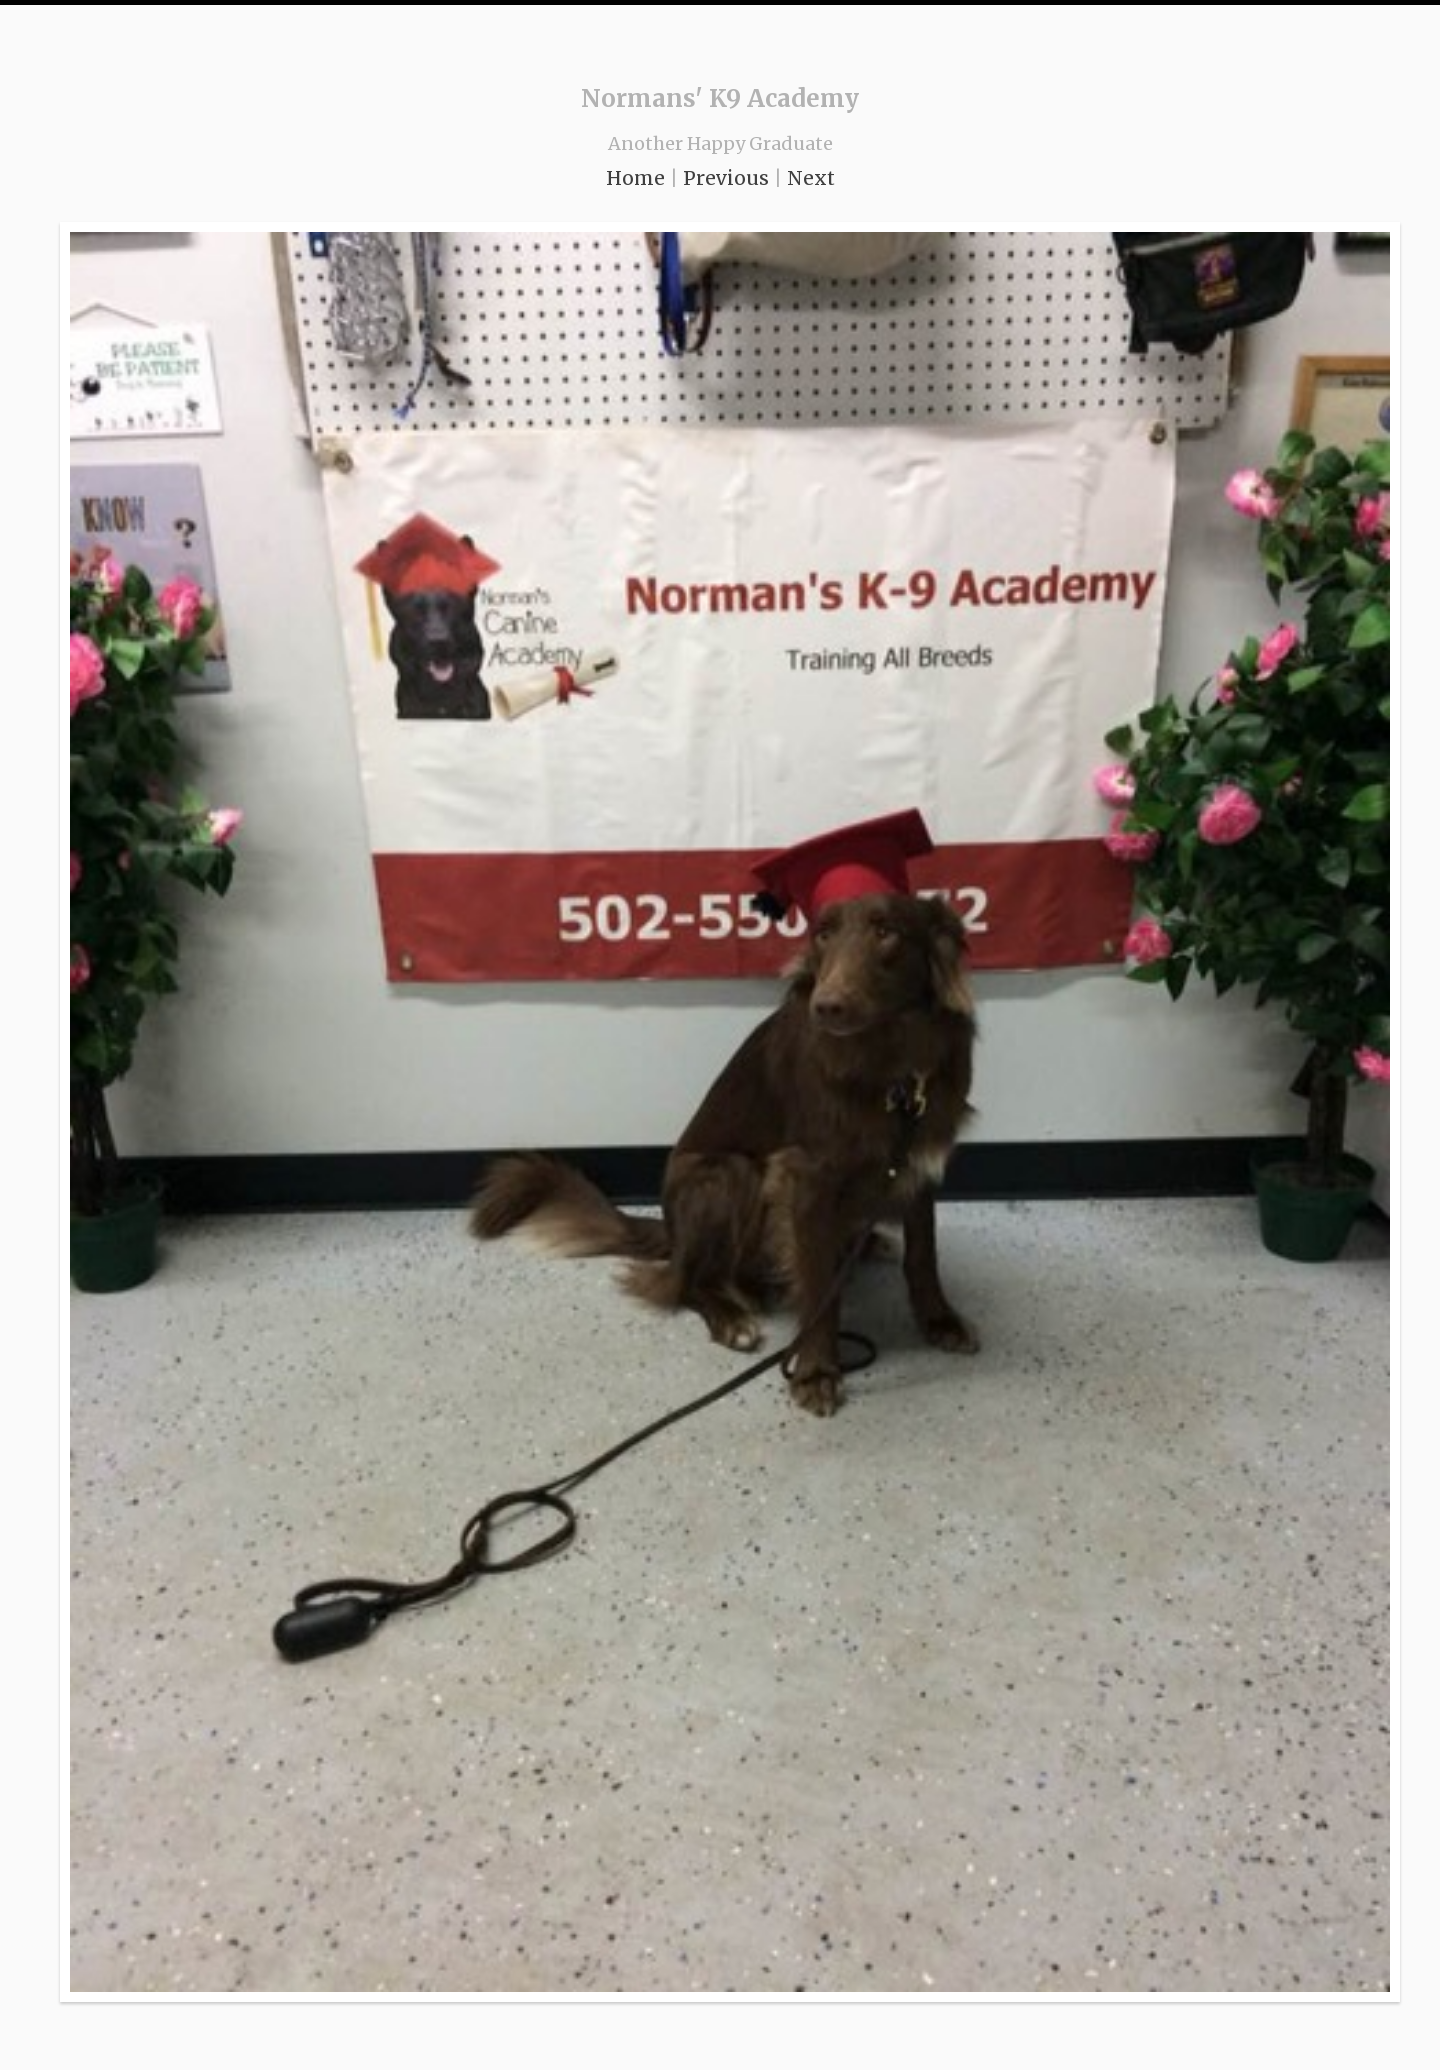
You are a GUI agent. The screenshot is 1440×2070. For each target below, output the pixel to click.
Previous (726, 178)
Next (811, 178)
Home (635, 178)
